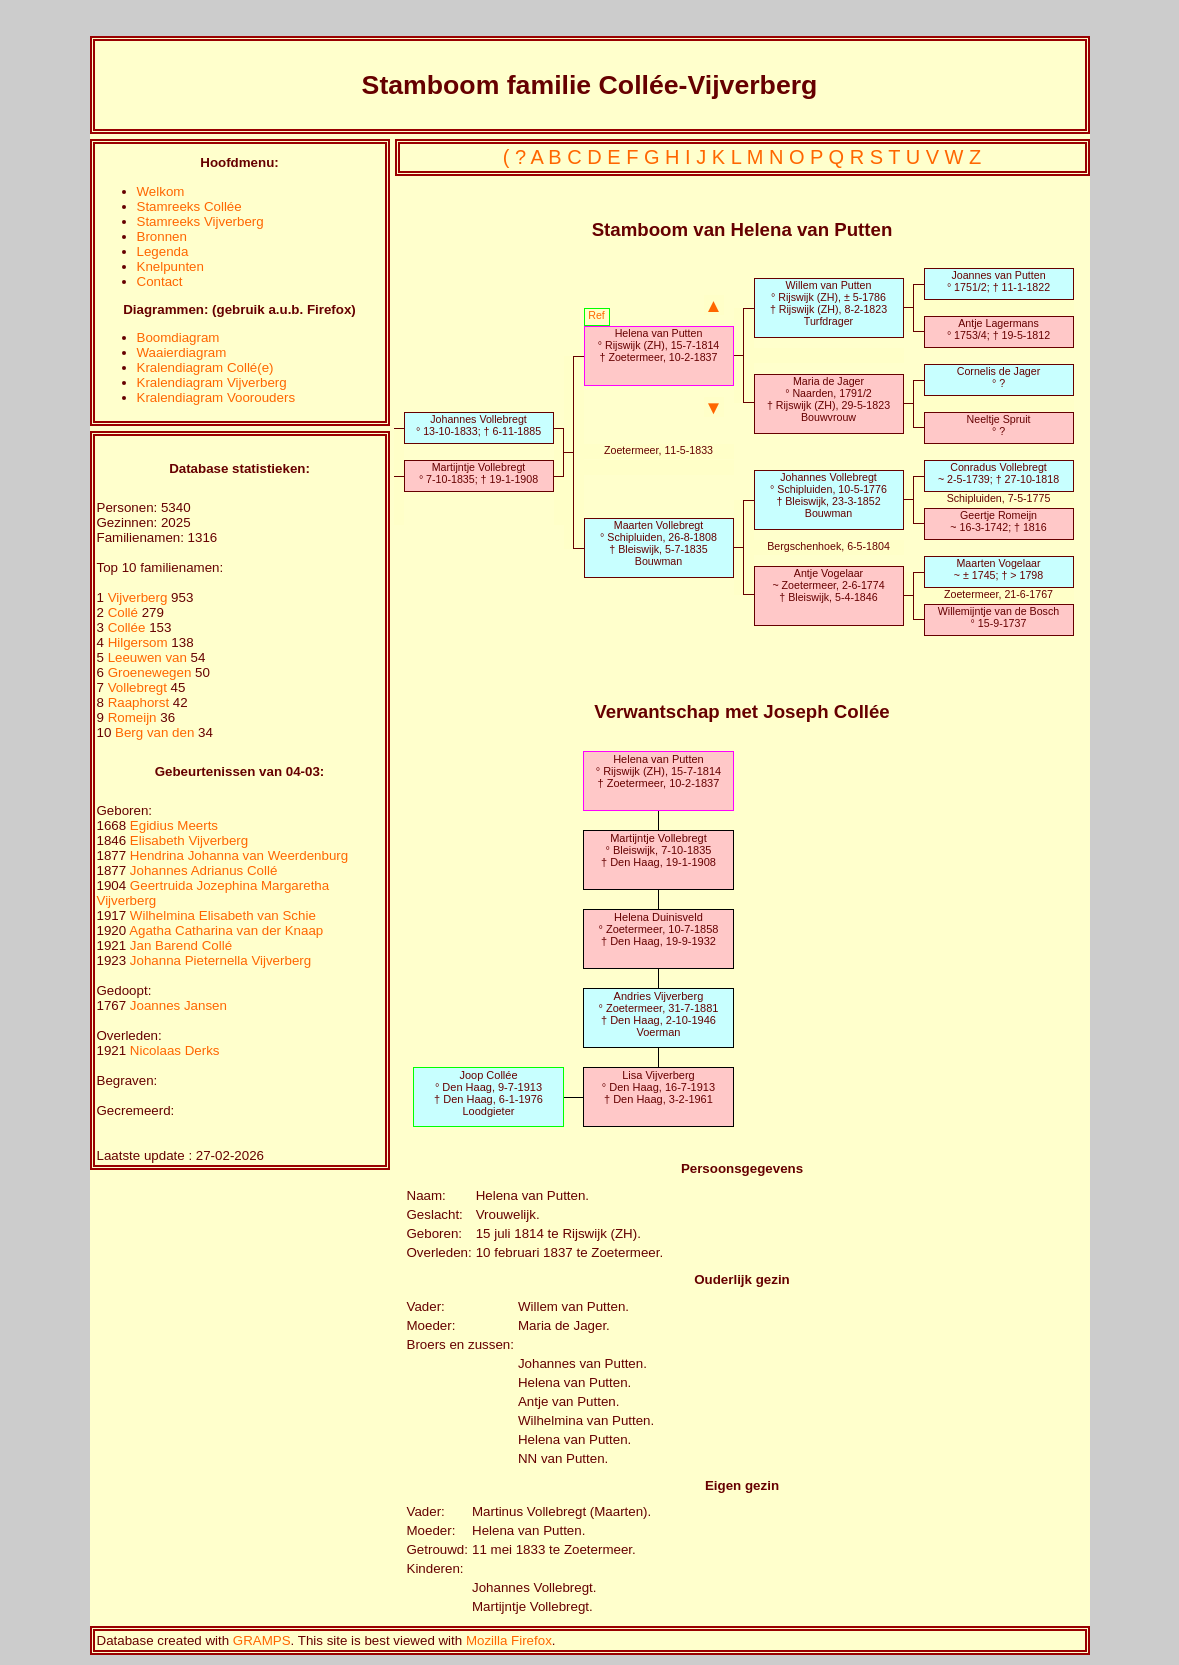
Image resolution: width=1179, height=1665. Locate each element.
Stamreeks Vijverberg (200, 221)
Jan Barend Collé (181, 945)
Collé (125, 612)
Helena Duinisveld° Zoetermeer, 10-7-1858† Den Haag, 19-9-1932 (658, 929)
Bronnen (162, 236)
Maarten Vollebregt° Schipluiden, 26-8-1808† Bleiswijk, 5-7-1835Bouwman (658, 543)
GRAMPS (262, 1640)
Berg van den (154, 732)
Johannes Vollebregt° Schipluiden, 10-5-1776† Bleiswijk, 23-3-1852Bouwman (828, 495)
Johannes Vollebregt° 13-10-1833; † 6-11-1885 (478, 425)
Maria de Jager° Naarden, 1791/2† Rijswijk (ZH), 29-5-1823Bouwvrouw (828, 399)
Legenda (163, 251)
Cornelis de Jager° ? (999, 377)
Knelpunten (170, 266)
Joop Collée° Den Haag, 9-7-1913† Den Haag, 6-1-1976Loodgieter (488, 1093)
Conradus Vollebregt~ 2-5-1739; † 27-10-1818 (998, 473)
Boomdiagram (178, 337)
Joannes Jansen (178, 1005)
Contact (160, 281)
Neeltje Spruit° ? (999, 425)
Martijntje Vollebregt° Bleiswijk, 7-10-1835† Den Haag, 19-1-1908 (658, 850)
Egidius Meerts (174, 825)
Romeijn (134, 717)
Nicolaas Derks (175, 1050)
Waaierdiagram (182, 352)
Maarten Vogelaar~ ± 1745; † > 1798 (998, 569)
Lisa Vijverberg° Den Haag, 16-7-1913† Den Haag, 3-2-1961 (658, 1087)
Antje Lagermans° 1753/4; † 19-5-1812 (998, 329)
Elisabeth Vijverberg (189, 840)
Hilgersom (140, 642)
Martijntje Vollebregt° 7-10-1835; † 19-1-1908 (478, 473)
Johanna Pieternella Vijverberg (220, 960)
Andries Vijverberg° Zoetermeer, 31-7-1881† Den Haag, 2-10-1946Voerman (658, 1014)
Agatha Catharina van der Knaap (226, 930)
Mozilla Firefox (509, 1640)
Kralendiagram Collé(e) (205, 367)
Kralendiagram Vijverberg (212, 382)
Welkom (161, 191)
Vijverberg (139, 597)
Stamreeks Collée (189, 206)
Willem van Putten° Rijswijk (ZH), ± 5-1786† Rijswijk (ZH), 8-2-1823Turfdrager (828, 303)
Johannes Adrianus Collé (203, 870)
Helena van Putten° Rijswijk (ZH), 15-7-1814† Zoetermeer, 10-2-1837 (659, 345)
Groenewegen (151, 672)
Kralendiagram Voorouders (216, 397)
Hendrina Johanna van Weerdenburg (239, 855)
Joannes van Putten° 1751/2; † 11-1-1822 (998, 281)
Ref (596, 315)
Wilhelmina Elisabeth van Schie (223, 915)
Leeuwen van (147, 657)
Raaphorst (140, 702)
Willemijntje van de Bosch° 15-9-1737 (998, 617)
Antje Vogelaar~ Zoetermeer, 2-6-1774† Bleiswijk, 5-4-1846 (828, 585)
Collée (129, 627)
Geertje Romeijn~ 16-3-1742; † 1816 (998, 521)
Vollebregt (139, 687)
